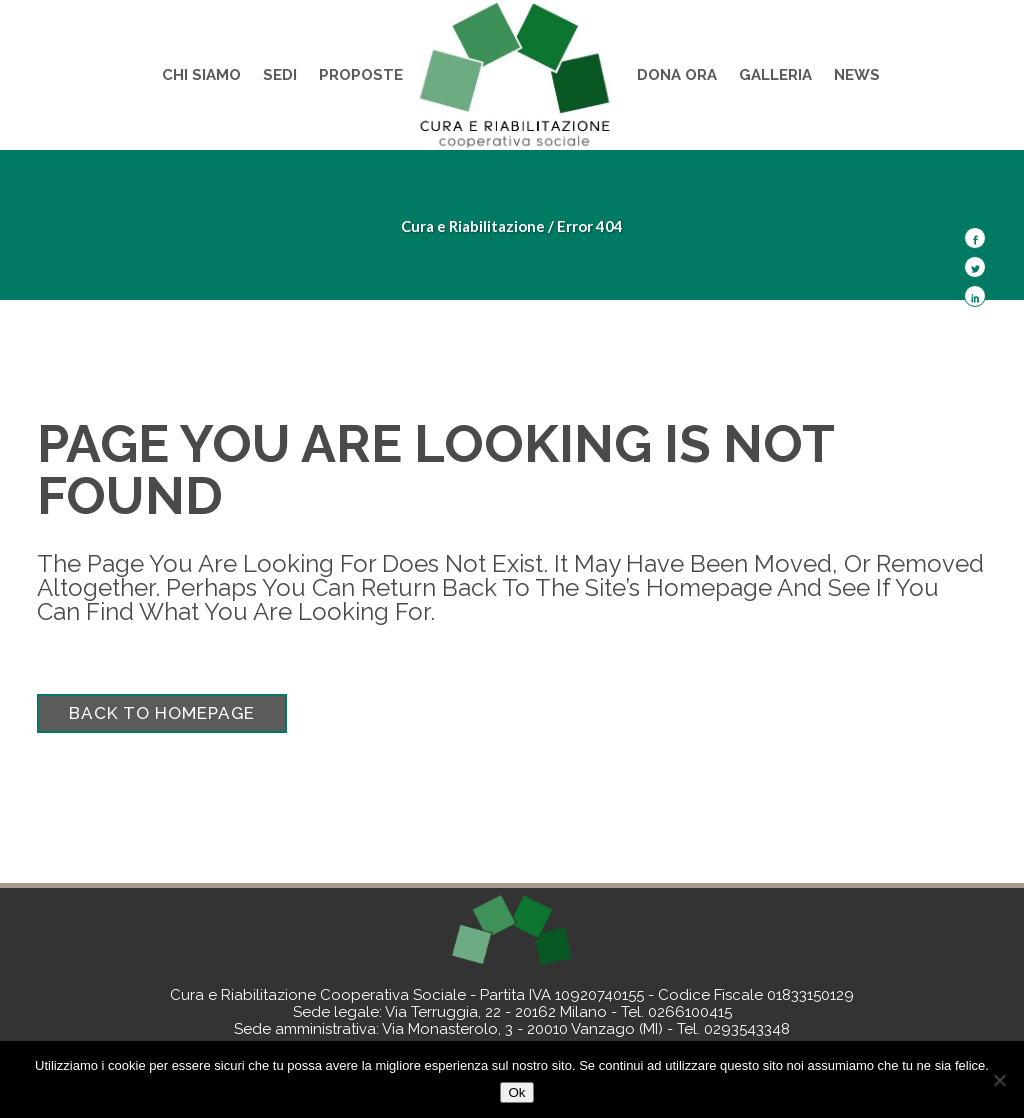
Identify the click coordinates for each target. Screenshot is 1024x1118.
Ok (516, 1092)
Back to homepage (162, 713)
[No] (999, 1080)
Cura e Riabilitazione (473, 226)
